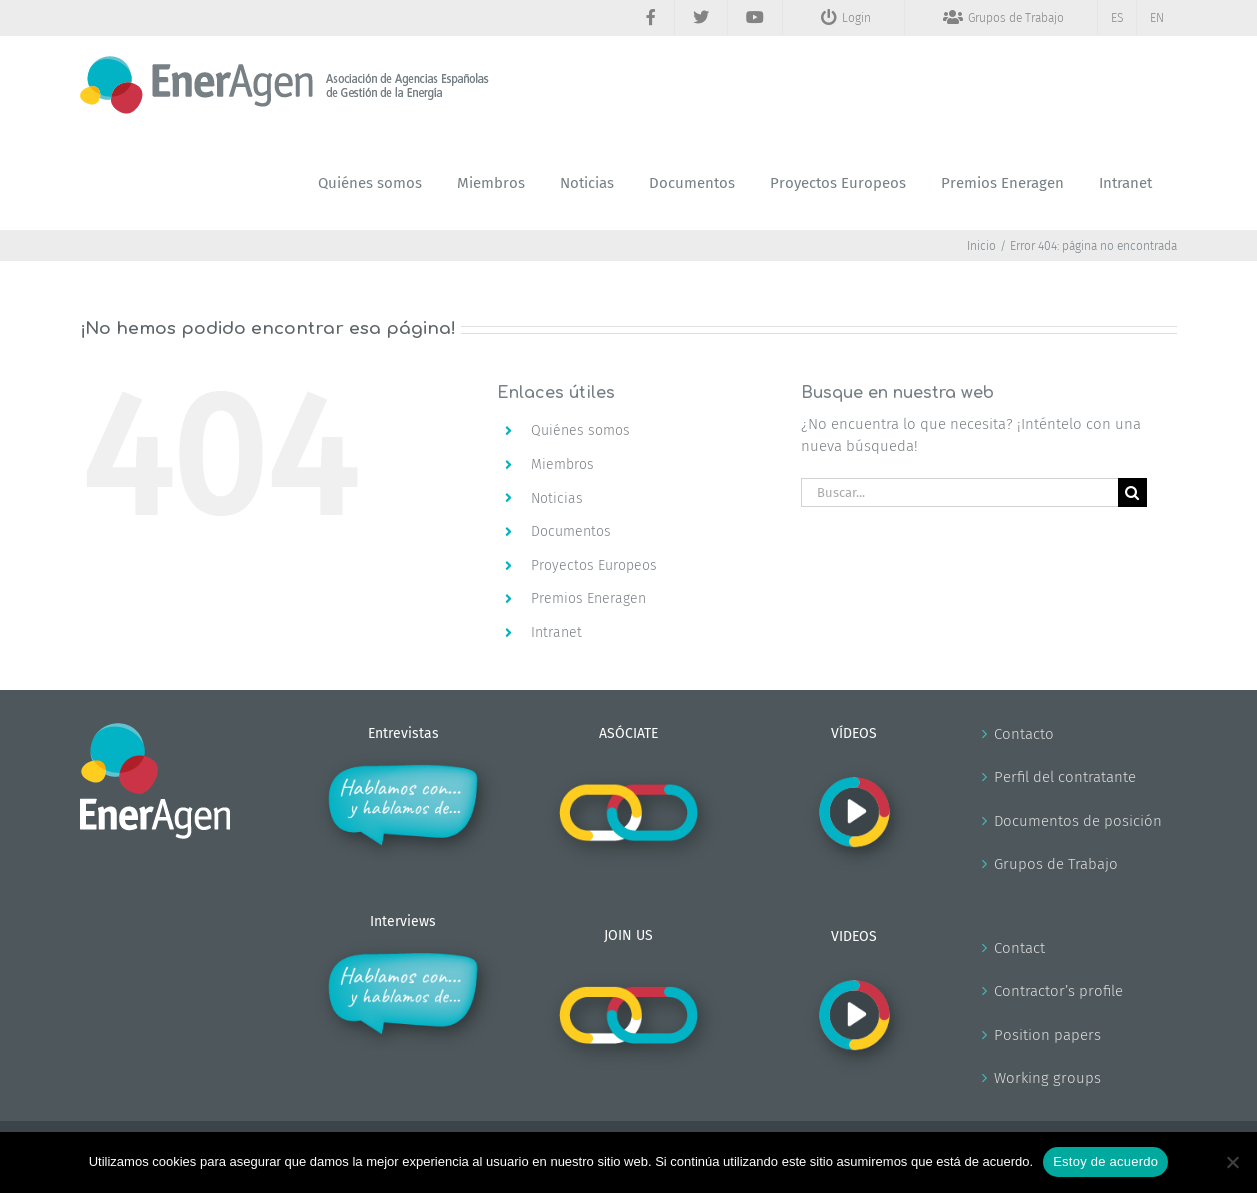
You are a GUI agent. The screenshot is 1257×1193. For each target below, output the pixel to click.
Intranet (556, 632)
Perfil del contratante (1065, 777)
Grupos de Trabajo (1056, 864)
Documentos (571, 531)
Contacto (1024, 734)
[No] (1232, 1162)
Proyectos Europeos (594, 565)
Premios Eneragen (588, 598)
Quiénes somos (580, 430)
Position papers (1047, 1035)
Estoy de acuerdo (1105, 1161)
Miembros (562, 464)
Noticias (557, 498)
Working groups (1047, 1078)
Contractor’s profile (1058, 991)
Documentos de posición (1078, 821)
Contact (1019, 948)
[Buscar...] (959, 492)
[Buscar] (1132, 492)
